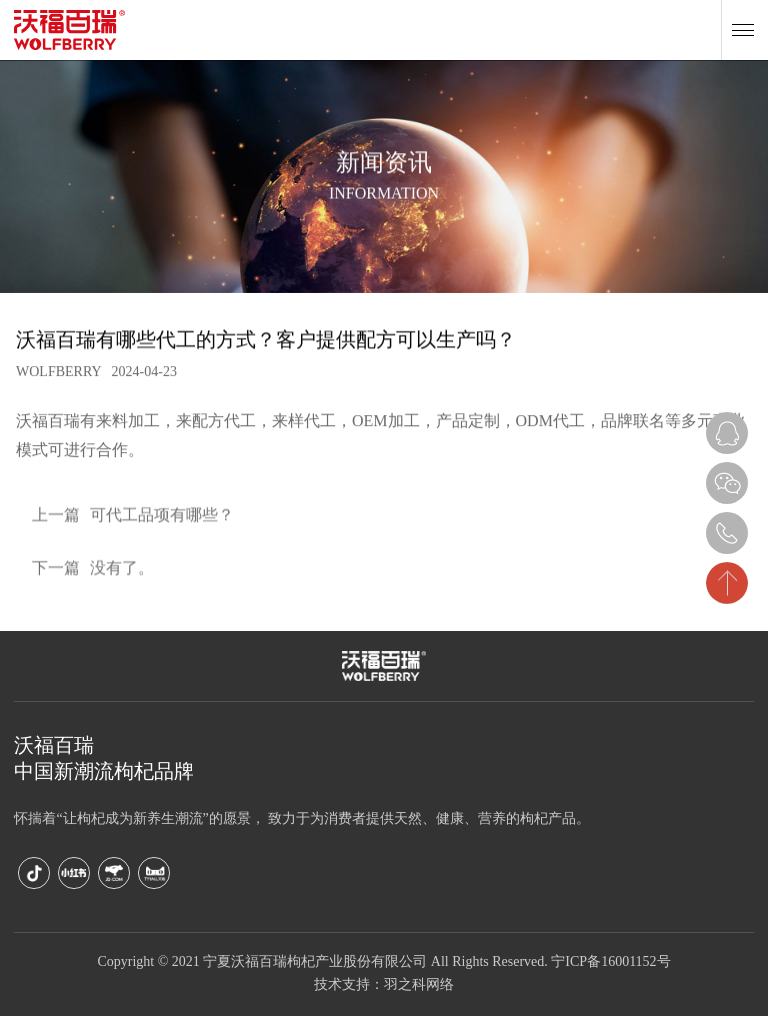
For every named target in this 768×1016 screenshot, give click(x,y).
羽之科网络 (419, 985)
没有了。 (93, 574)
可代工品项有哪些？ (133, 521)
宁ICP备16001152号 (610, 962)
